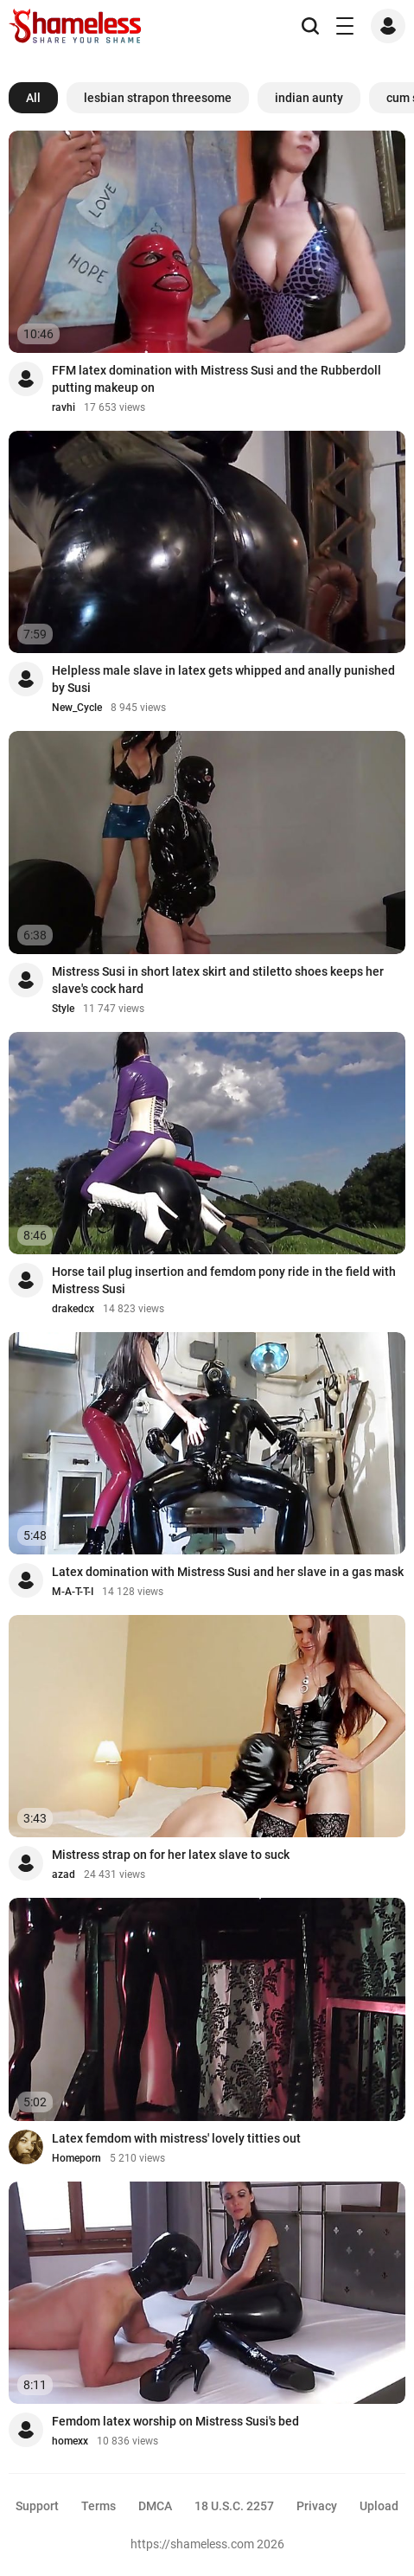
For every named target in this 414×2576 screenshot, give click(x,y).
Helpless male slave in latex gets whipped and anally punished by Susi (223, 679)
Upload (379, 2506)
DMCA (155, 2506)
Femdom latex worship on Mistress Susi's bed (175, 2421)
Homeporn (76, 2158)
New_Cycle (77, 707)
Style (63, 1008)
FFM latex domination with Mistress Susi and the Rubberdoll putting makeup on (216, 378)
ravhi (63, 407)
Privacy (316, 2506)
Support (37, 2506)
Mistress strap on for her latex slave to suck (171, 1855)
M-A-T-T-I (72, 1591)
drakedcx (73, 1309)
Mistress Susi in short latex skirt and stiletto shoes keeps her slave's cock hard (218, 980)
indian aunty (309, 98)
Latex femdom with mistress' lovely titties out (176, 2138)
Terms (98, 2506)
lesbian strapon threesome (158, 98)
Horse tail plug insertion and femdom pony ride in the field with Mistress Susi (224, 1280)
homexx (70, 2441)
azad (63, 1874)
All (33, 98)
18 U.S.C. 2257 (234, 2506)
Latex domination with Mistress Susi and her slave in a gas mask (228, 1572)
